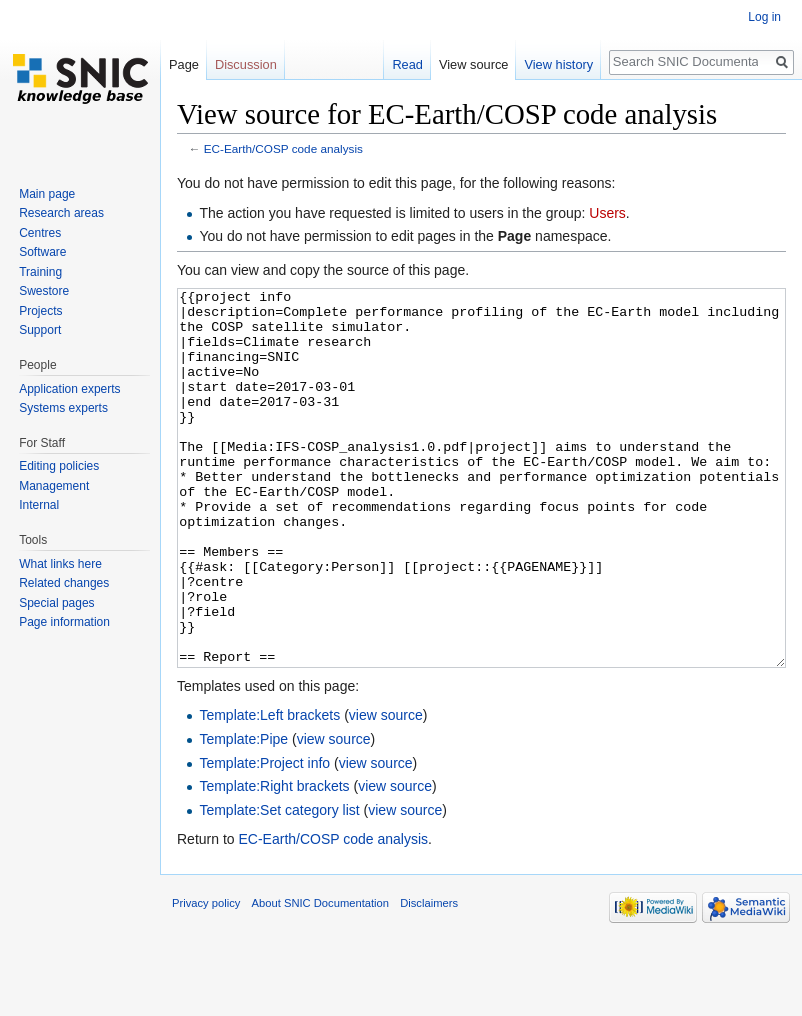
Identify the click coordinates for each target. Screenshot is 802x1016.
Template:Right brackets (274, 861)
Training (40, 272)
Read (407, 64)
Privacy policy (206, 978)
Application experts (69, 389)
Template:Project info (264, 838)
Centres (40, 233)
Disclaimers (429, 978)
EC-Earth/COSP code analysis (283, 148)
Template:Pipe (243, 814)
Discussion (246, 64)
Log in (764, 17)
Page (184, 64)
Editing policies (59, 466)
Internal (39, 505)
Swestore (44, 291)
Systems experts (63, 408)
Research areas (61, 213)
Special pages (56, 603)
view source (386, 790)
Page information (64, 622)
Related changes (64, 583)
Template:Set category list (279, 885)
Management (54, 486)
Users (607, 213)
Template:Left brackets (269, 790)
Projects (40, 311)
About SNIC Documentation (320, 978)
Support (40, 330)
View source (473, 64)
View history (558, 64)
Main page (47, 194)
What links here (60, 564)
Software (42, 252)
